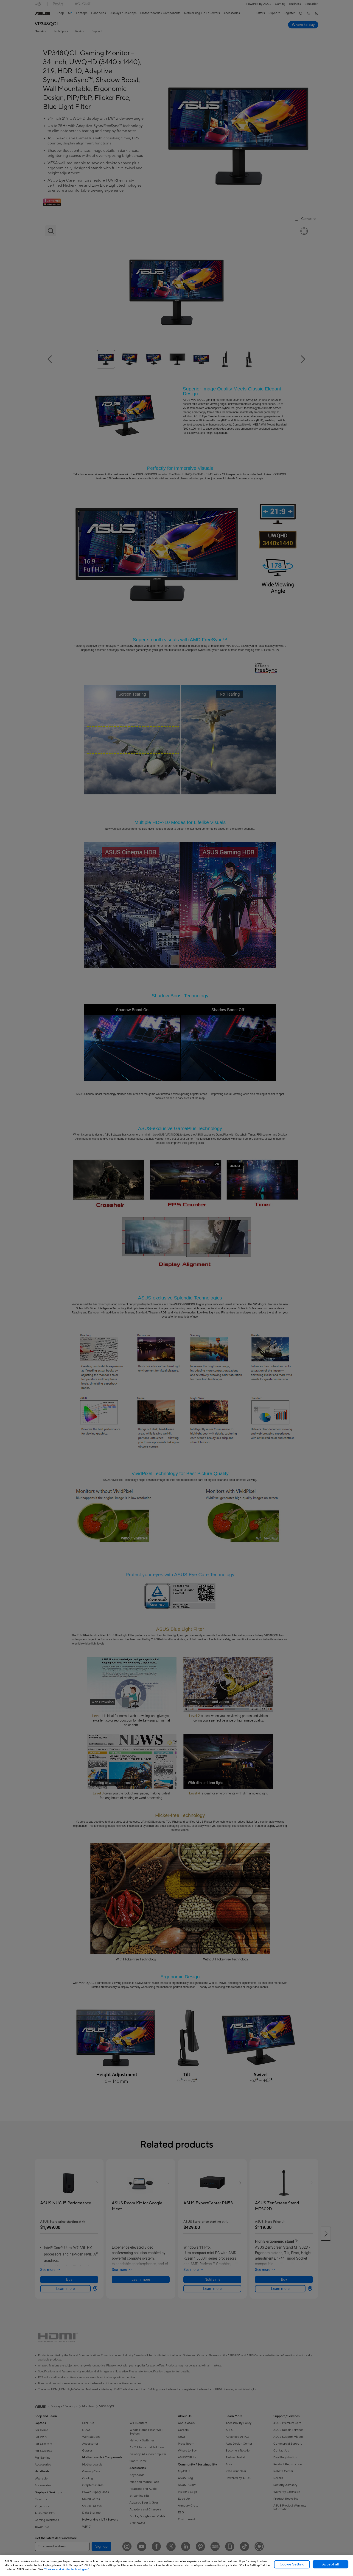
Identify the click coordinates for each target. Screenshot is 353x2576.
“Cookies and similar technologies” (66, 2569)
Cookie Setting (292, 2564)
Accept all (330, 2564)
